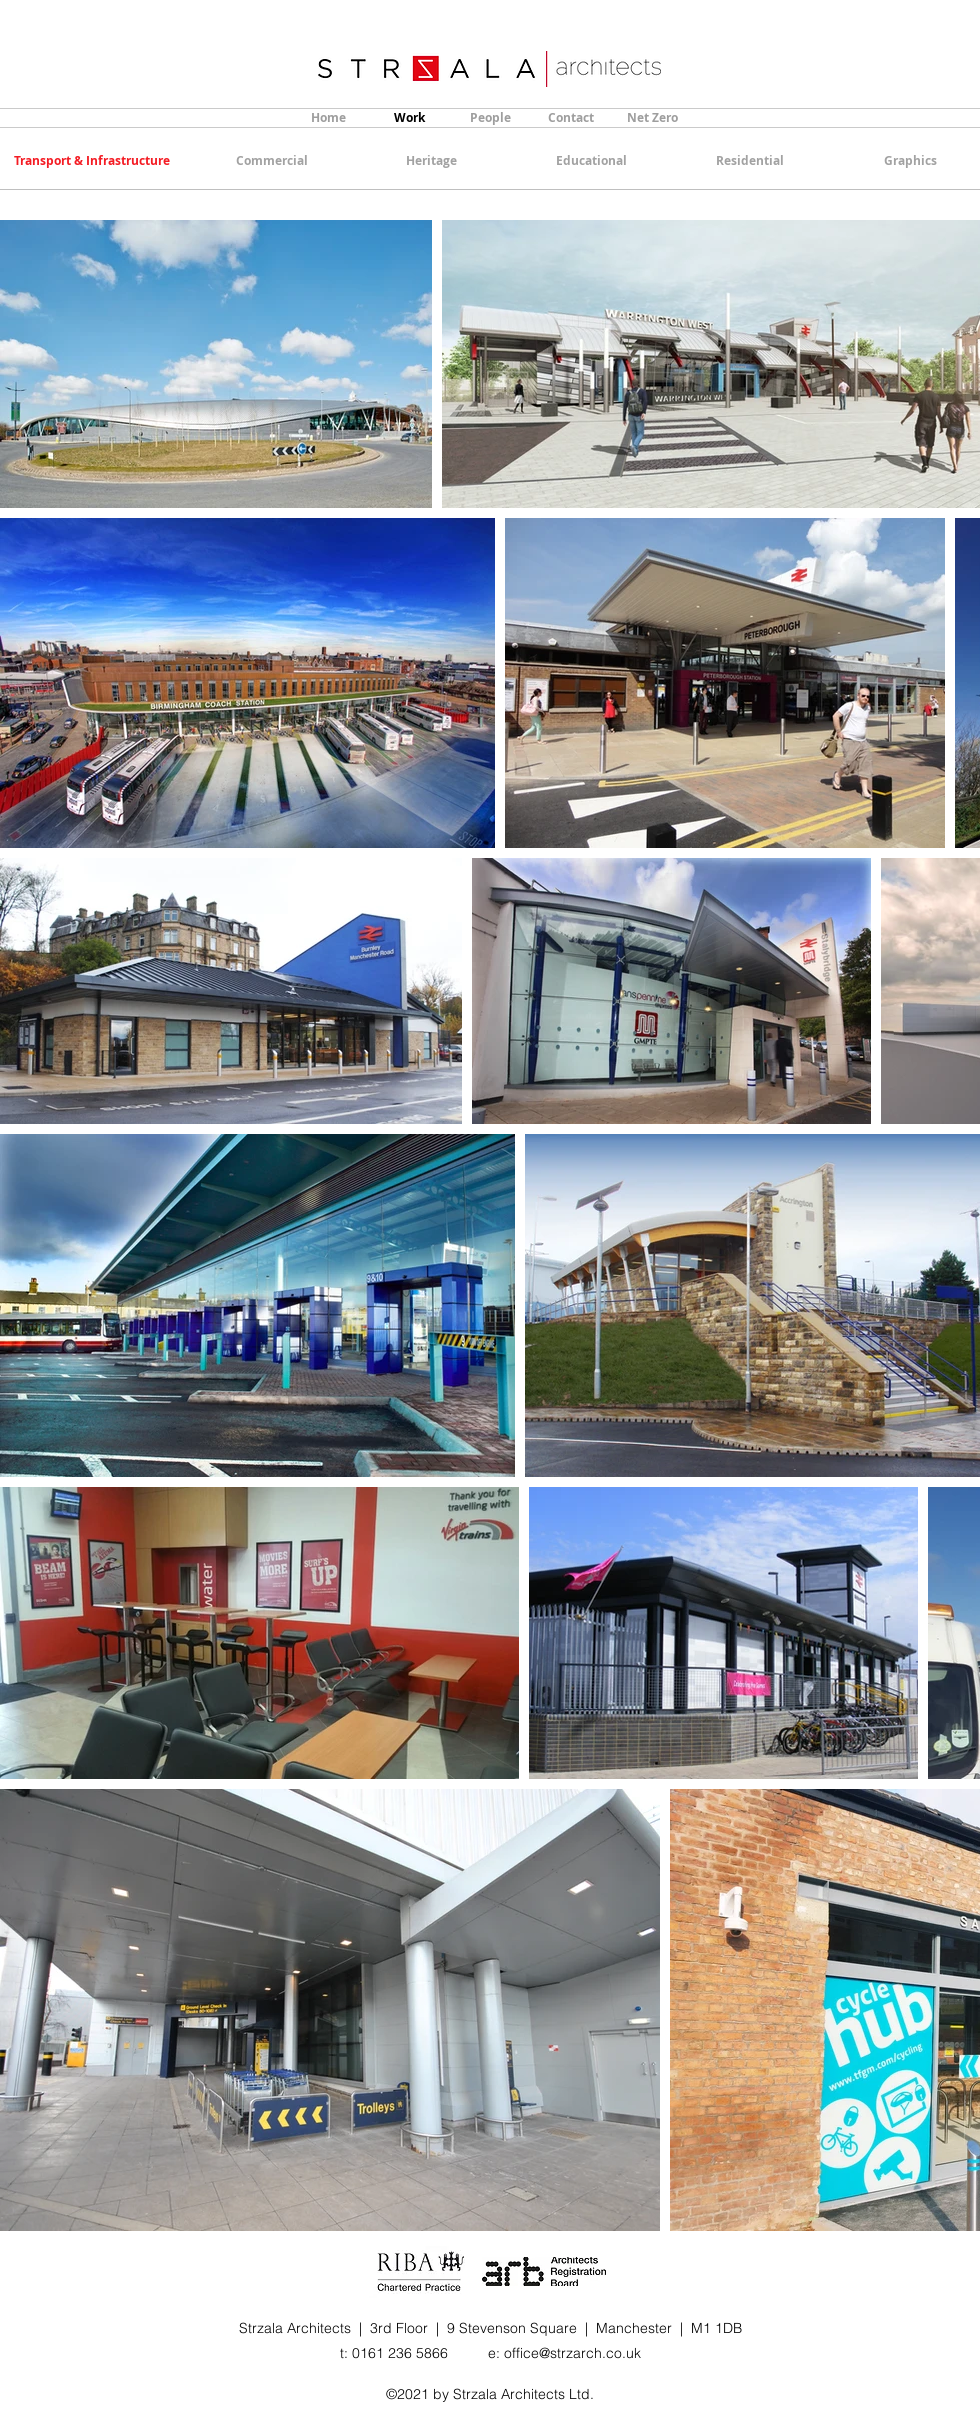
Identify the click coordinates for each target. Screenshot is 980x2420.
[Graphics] (910, 161)
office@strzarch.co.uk (572, 2353)
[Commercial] (272, 161)
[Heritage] (431, 161)
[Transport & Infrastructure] (92, 161)
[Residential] (750, 161)
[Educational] (591, 161)
